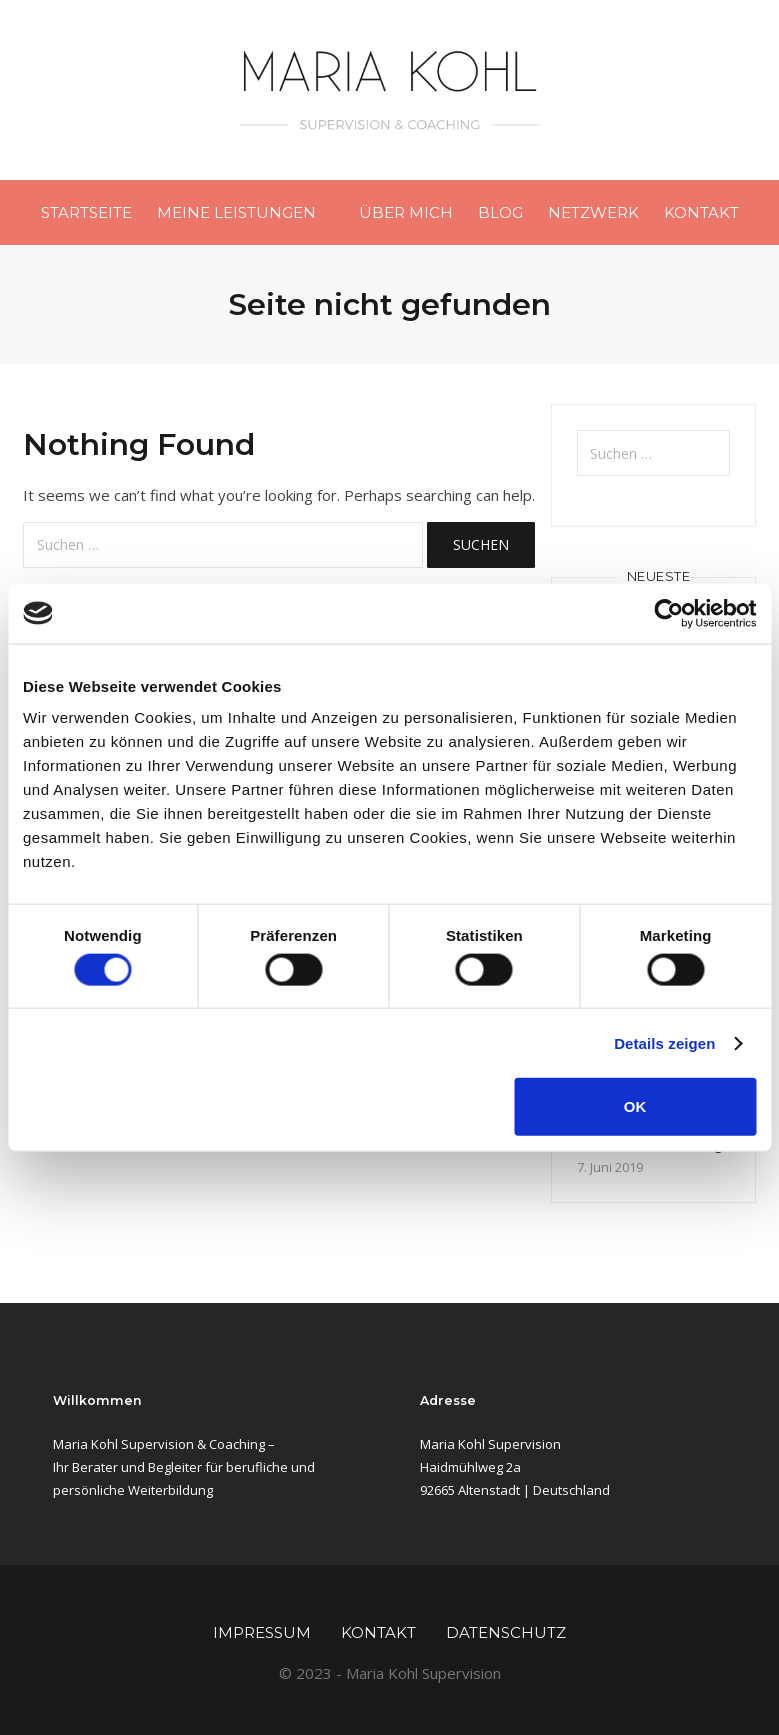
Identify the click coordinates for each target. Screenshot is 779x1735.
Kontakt (701, 212)
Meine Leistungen (236, 212)
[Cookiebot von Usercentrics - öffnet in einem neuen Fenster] (668, 613)
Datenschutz (506, 1632)
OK (635, 1106)
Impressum (262, 1632)
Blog (500, 212)
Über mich (406, 212)
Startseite (86, 212)
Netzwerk (593, 212)
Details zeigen (664, 1042)
